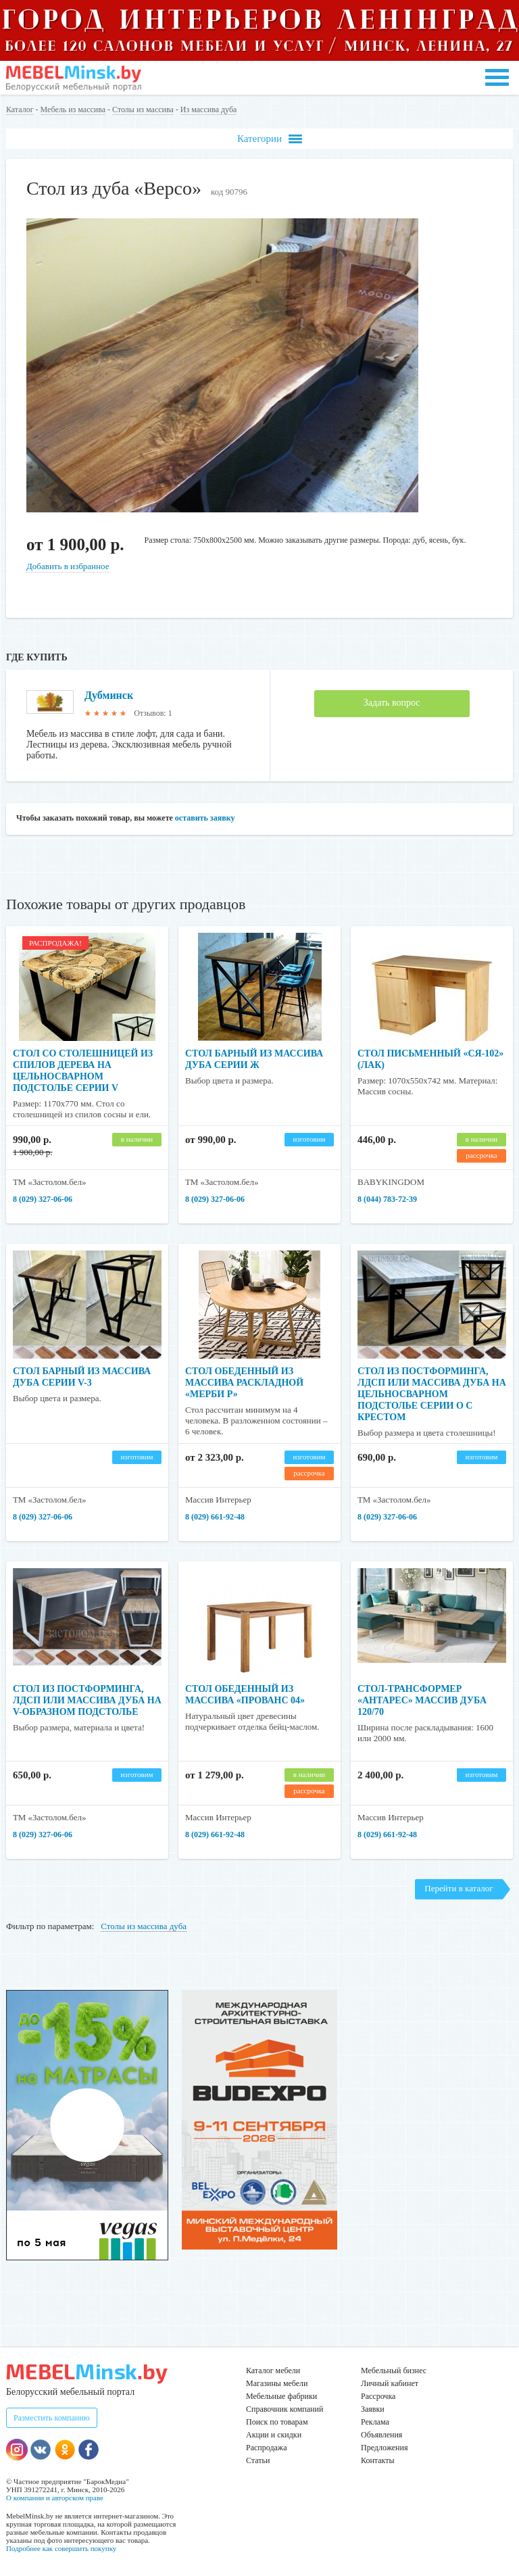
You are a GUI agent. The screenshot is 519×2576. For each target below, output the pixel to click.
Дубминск (108, 695)
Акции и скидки (273, 2434)
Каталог (20, 109)
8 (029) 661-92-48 (215, 1517)
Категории (269, 139)
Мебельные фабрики (281, 2396)
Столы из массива (143, 109)
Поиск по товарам (277, 2422)
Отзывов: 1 (153, 713)
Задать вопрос (392, 703)
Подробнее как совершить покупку (61, 2548)
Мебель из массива (73, 109)
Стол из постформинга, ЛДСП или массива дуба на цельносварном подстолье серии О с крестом (431, 1394)
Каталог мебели (273, 2370)
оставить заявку (205, 818)
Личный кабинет (389, 2383)
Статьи (258, 2460)
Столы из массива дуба (144, 1926)
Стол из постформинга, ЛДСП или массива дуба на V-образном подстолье (87, 1700)
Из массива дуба (208, 109)
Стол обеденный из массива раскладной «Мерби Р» (244, 1382)
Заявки (373, 2409)
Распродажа (266, 2447)
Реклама (375, 2422)
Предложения (384, 2447)
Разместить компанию (52, 2418)
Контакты (378, 2460)
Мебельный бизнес (393, 2370)
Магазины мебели (277, 2383)
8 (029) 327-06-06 (42, 1199)
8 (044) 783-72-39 (387, 1199)
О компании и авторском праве (54, 2498)
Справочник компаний (284, 2409)
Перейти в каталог (458, 1888)
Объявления (381, 2434)
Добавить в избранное (67, 566)
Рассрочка (378, 2396)
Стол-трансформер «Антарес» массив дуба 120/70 (422, 1700)
